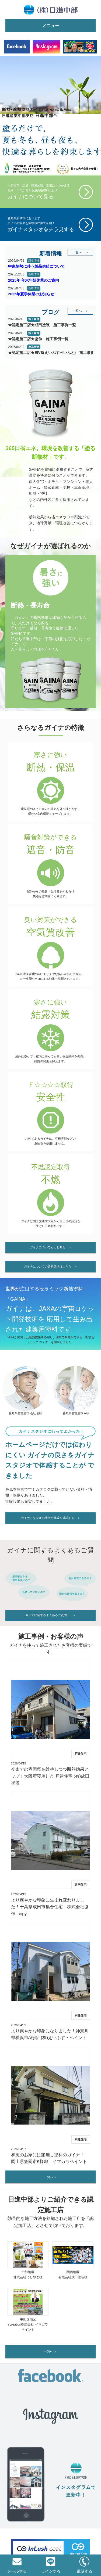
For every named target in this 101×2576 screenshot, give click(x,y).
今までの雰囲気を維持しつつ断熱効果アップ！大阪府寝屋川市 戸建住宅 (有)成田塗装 (50, 1776)
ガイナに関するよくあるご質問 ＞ (50, 1615)
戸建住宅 (80, 1753)
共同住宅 (80, 1884)
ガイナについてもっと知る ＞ (50, 1247)
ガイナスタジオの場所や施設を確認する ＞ (50, 1517)
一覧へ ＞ (80, 252)
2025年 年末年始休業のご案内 (33, 280)
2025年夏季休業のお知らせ (31, 294)
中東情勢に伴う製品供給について (36, 266)
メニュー (50, 25)
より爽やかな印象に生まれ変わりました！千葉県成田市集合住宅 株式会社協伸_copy (50, 1907)
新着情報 (33, 260)
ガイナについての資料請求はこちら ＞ (50, 1266)
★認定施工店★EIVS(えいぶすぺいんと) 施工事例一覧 (50, 352)
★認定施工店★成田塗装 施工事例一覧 (42, 325)
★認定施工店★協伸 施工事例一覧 (38, 339)
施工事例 (33, 319)
